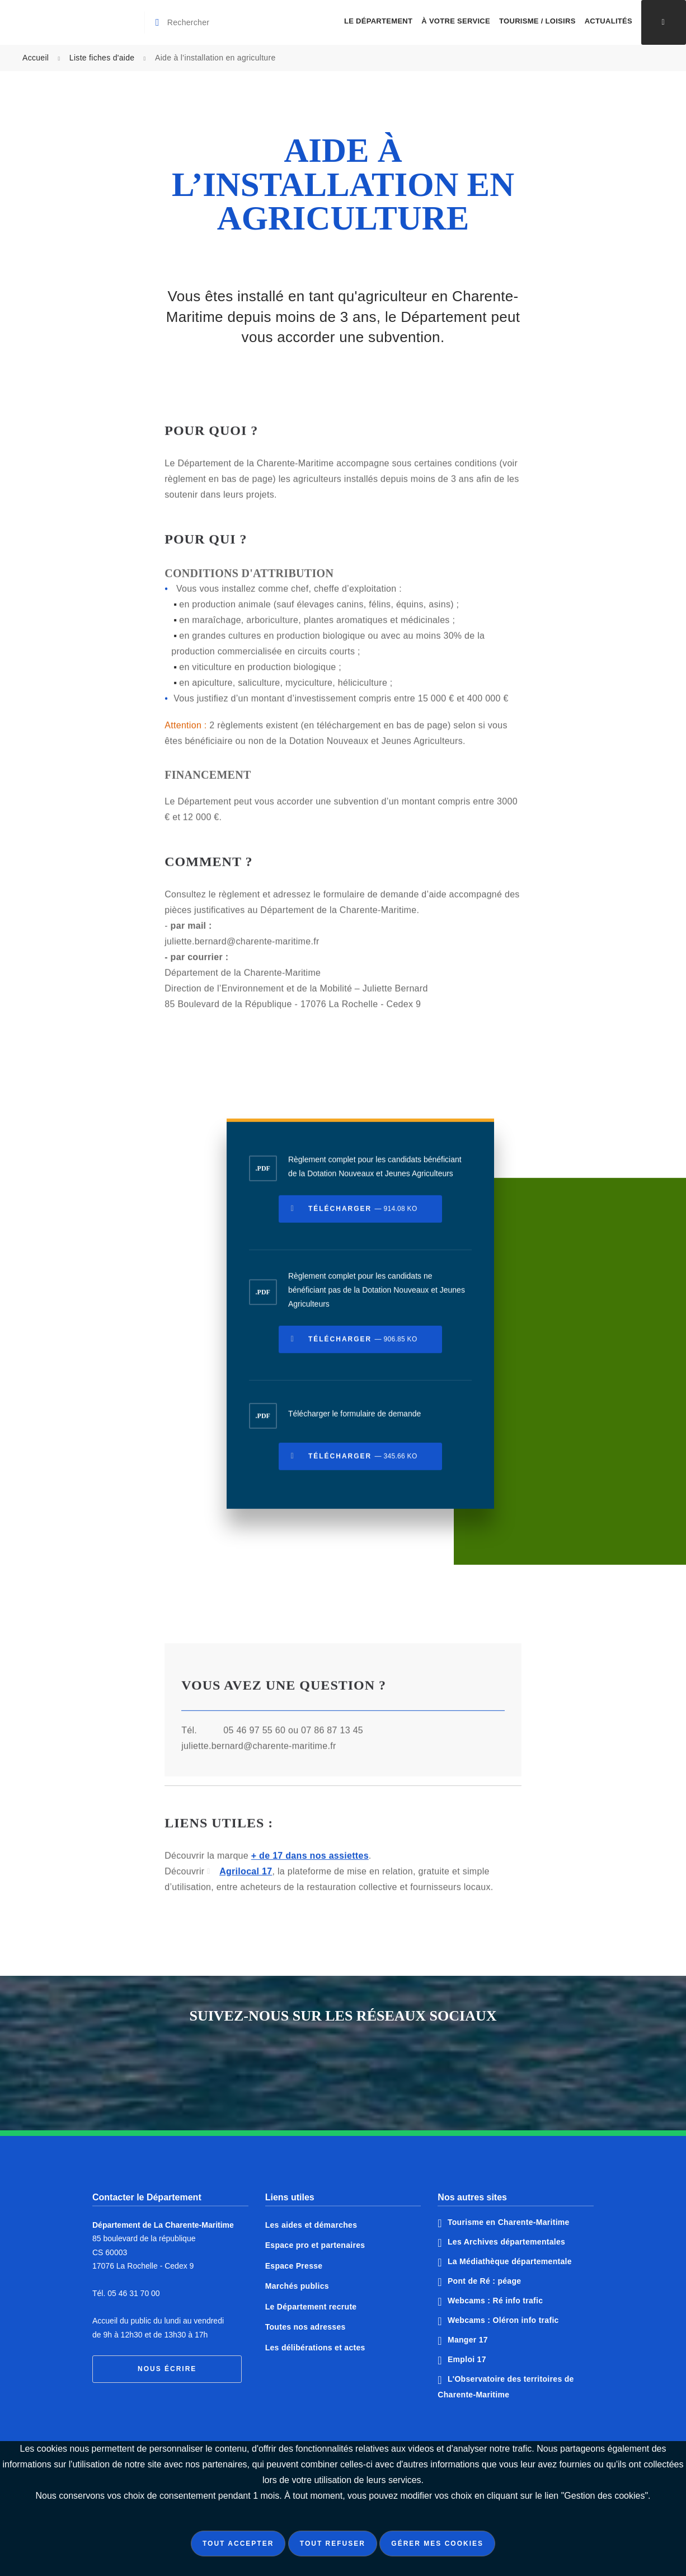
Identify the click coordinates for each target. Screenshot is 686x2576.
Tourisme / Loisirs (537, 21)
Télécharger (362, 1215)
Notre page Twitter (343, 2066)
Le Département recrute (311, 2306)
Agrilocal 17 (245, 1877)
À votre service (455, 21)
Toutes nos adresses (305, 2326)
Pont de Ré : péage (484, 2280)
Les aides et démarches (311, 2224)
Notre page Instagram (385, 2066)
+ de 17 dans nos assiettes (310, 1862)
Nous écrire (167, 2369)
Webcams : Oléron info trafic (503, 2320)
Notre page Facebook (301, 2066)
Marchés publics (297, 2286)
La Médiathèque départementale (510, 2261)
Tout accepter (238, 2543)
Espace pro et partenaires (315, 2245)
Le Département (378, 21)
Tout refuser (332, 2543)
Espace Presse (294, 2265)
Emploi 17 (467, 2359)
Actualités (608, 21)
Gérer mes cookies (437, 2543)
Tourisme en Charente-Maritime (509, 2222)
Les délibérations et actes (315, 2347)
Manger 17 (468, 2339)
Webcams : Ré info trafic (495, 2300)
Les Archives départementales (506, 2241)
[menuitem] (378, 22)
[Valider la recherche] (158, 22)
